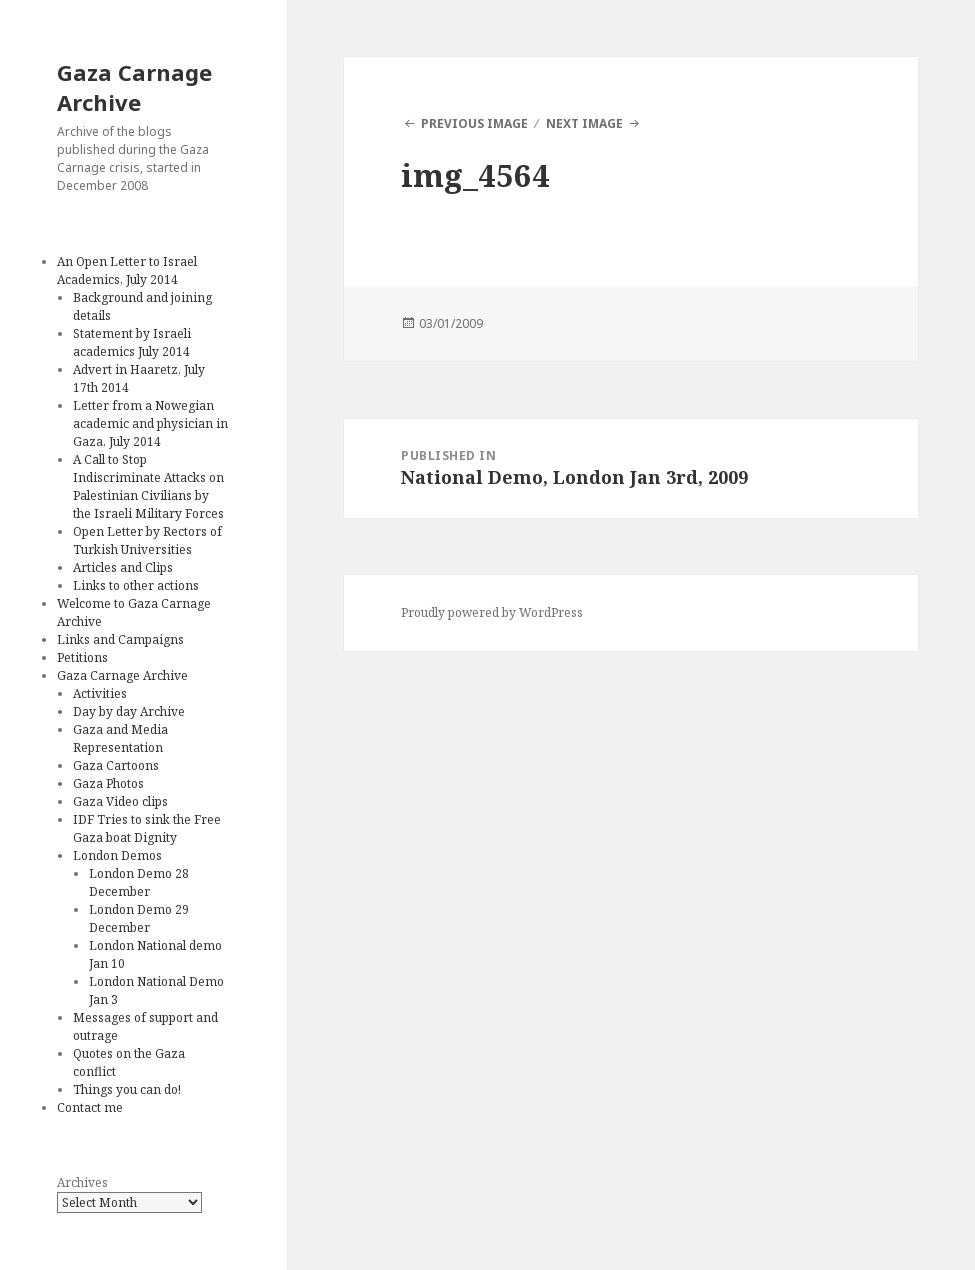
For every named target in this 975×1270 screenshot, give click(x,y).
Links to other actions (136, 585)
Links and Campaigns (120, 639)
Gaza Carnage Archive (134, 87)
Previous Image (474, 123)
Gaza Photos (108, 783)
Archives (82, 1182)
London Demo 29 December (139, 918)
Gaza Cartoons (116, 765)
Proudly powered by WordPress (492, 612)
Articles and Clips (123, 567)
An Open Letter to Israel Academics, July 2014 (127, 270)
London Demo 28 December (139, 882)
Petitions (82, 657)
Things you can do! (127, 1089)
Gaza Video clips (120, 801)
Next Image (584, 123)
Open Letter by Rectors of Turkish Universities (147, 540)
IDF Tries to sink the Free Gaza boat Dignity (147, 828)
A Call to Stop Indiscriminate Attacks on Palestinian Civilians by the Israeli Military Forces (148, 486)
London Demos (117, 855)
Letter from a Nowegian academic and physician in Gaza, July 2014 (150, 423)
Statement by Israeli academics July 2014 (132, 342)
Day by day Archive (129, 711)
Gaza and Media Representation (120, 738)
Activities (100, 693)
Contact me (90, 1107)
